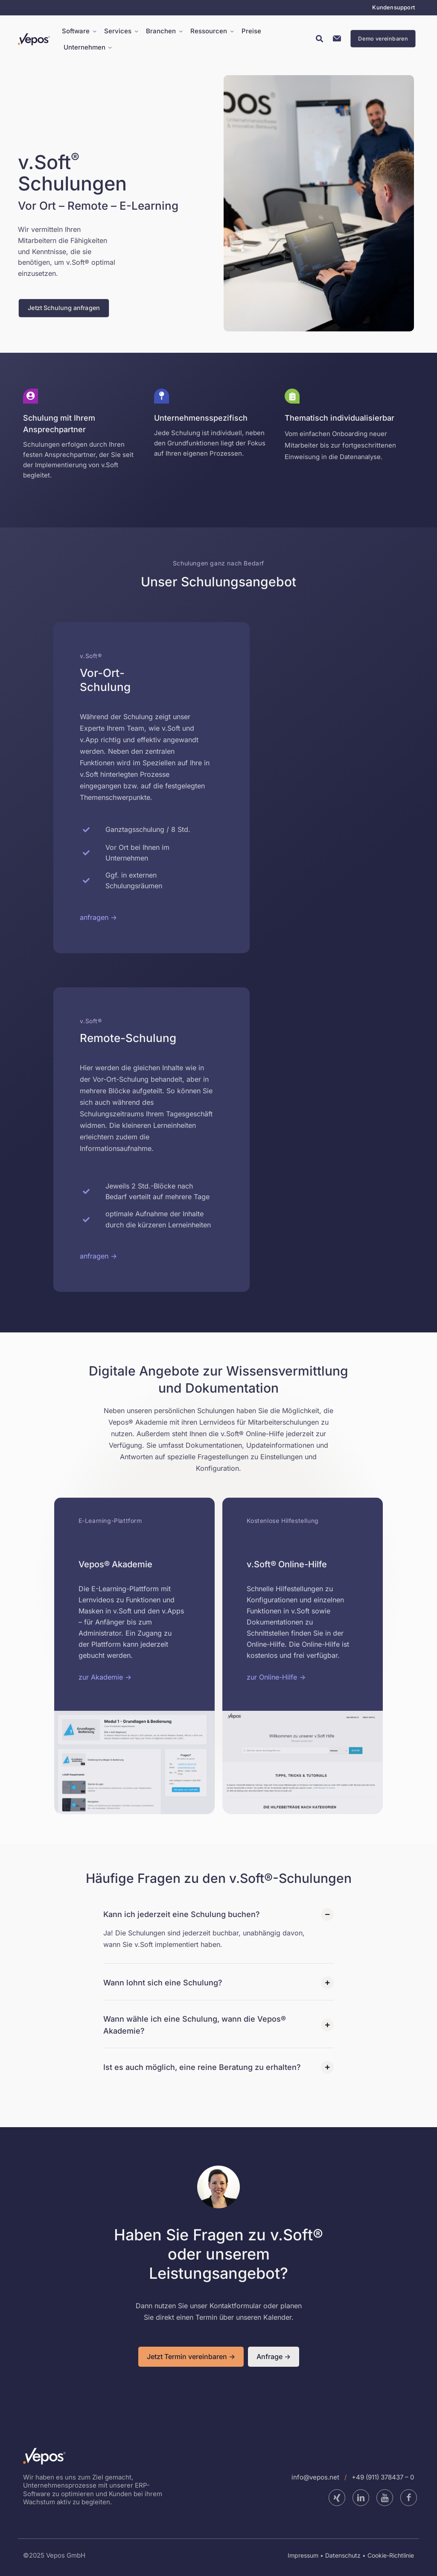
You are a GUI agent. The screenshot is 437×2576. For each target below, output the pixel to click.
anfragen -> (98, 917)
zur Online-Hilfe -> (276, 1677)
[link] (134, 1762)
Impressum (303, 2555)
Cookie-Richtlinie (390, 2555)
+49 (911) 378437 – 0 (383, 2477)
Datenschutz (343, 2555)
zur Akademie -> (105, 1677)
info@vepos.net (315, 2477)
